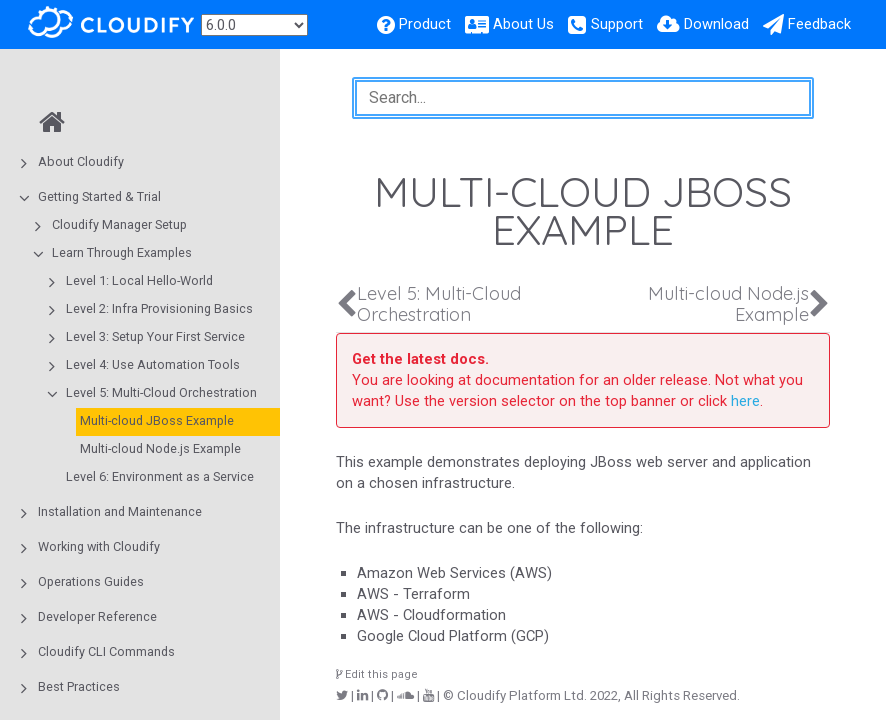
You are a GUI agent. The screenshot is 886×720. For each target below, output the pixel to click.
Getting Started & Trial (99, 196)
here (745, 401)
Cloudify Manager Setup (119, 224)
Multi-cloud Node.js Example (160, 448)
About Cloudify (81, 161)
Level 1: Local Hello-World (139, 280)
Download (716, 24)
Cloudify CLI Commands (106, 651)
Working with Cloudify (99, 546)
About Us (523, 24)
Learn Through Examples (122, 252)
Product (425, 24)
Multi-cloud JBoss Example (157, 420)
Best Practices (79, 686)
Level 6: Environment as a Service (160, 476)
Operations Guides (91, 581)
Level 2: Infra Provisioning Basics (159, 308)
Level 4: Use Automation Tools (153, 364)
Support (617, 24)
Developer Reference (97, 616)
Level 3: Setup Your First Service (155, 336)
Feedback (819, 24)
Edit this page (377, 674)
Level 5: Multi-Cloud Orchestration (161, 392)
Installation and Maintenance (120, 511)
